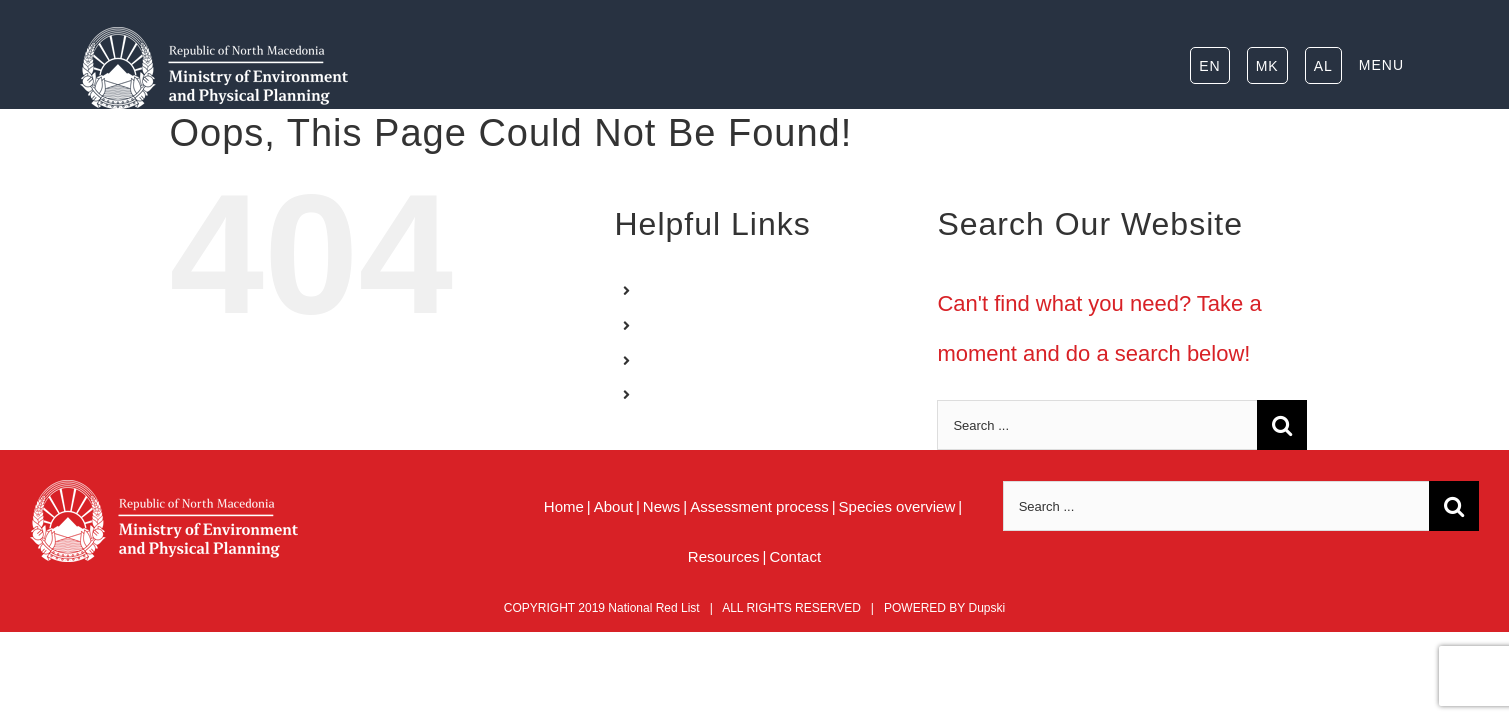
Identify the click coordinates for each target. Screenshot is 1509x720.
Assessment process (759, 506)
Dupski (986, 608)
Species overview (897, 506)
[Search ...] (1097, 425)
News (662, 506)
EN (657, 290)
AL (656, 360)
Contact (795, 556)
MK (658, 325)
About (613, 506)
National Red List (653, 608)
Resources (724, 556)
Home (564, 506)
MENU (668, 395)
